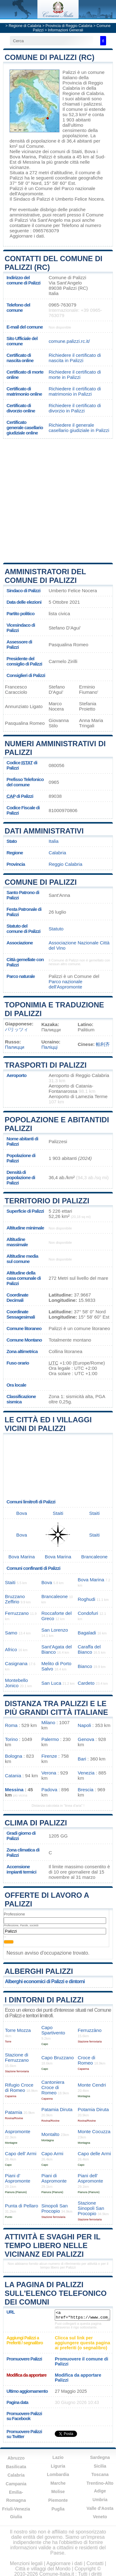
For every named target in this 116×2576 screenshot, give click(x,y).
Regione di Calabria (25, 26)
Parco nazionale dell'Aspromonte (65, 984)
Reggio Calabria (65, 864)
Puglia (57, 2508)
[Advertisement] (58, 500)
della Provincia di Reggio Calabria (82, 83)
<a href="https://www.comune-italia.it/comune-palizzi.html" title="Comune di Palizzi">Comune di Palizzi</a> (82, 2315)
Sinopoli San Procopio (54, 2208)
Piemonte (58, 2500)
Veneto (100, 2516)
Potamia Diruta (93, 2109)
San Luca (51, 1683)
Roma (11, 1725)
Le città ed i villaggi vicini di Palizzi (48, 1424)
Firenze (49, 1756)
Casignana (16, 1663)
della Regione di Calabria (83, 90)
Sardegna (100, 2457)
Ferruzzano (17, 1613)
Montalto (50, 2134)
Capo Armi (52, 2153)
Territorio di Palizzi (47, 1201)
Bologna (13, 1756)
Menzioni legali (26, 2563)
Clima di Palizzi (36, 1823)
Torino (11, 1739)
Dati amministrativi (44, 831)
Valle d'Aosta (100, 2508)
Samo (11, 1632)
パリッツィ (16, 1029)
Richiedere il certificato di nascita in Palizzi (75, 357)
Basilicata (16, 2466)
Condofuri (88, 1613)
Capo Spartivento (53, 2030)
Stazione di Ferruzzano (17, 2057)
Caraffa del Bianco (89, 1649)
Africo (11, 1649)
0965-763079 (62, 304)
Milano (48, 1722)
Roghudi (86, 1599)
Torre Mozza (18, 2030)
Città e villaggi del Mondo (43, 2568)
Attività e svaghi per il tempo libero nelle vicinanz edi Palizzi (52, 2245)
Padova (49, 1789)
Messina (31, 162)
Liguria (58, 2466)
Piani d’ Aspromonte (17, 2178)
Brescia (85, 1789)
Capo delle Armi (94, 2153)
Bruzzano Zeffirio (15, 1599)
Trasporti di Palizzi (46, 1065)
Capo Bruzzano (57, 2057)
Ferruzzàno (89, 2030)
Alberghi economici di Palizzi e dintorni (45, 1981)
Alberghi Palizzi (39, 1971)
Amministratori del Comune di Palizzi (45, 575)
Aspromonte (17, 2131)
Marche (58, 2483)
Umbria (99, 2499)
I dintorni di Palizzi (44, 2000)
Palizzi (69, 72)
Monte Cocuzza (94, 2131)
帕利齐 (103, 1044)
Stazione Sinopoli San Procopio (91, 2208)
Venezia (86, 1772)
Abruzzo (15, 2458)
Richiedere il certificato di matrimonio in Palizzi (75, 391)
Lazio (58, 2457)
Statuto (56, 928)
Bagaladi (87, 1632)
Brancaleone (94, 1556)
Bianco (85, 1666)
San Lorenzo (54, 1630)
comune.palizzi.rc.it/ (69, 341)
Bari (82, 1758)
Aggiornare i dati (27, 236)
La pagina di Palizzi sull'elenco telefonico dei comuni (56, 2293)
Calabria (57, 852)
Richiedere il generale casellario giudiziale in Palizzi (79, 427)
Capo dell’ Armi (21, 2153)
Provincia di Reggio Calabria (68, 26)
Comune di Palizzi (41, 882)
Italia (53, 841)
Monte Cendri (92, 2085)
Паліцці (49, 1047)
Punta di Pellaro (21, 2205)
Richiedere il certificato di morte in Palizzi (75, 374)
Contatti (94, 2563)
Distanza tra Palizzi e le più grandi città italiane (56, 1707)
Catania (13, 1775)
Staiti (76, 151)
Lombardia (58, 2474)
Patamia (13, 2112)
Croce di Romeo (86, 2060)
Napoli (84, 1725)
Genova (86, 1739)
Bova (89, 151)
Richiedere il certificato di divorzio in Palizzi (75, 408)
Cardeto (86, 1683)
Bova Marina (23, 156)
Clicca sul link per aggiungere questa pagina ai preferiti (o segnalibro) (82, 2342)
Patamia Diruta (56, 2109)
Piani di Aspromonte (54, 2178)
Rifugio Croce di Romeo (19, 2087)
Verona (48, 1772)
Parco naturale (20, 976)
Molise (58, 2491)
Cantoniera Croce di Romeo (52, 2087)
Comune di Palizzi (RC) (49, 57)
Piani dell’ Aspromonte (90, 2178)
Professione (14, 1914)
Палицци (14, 1047)
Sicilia (100, 2466)
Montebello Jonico (16, 1683)
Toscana (100, 2474)
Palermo (50, 1739)
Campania (16, 2483)
